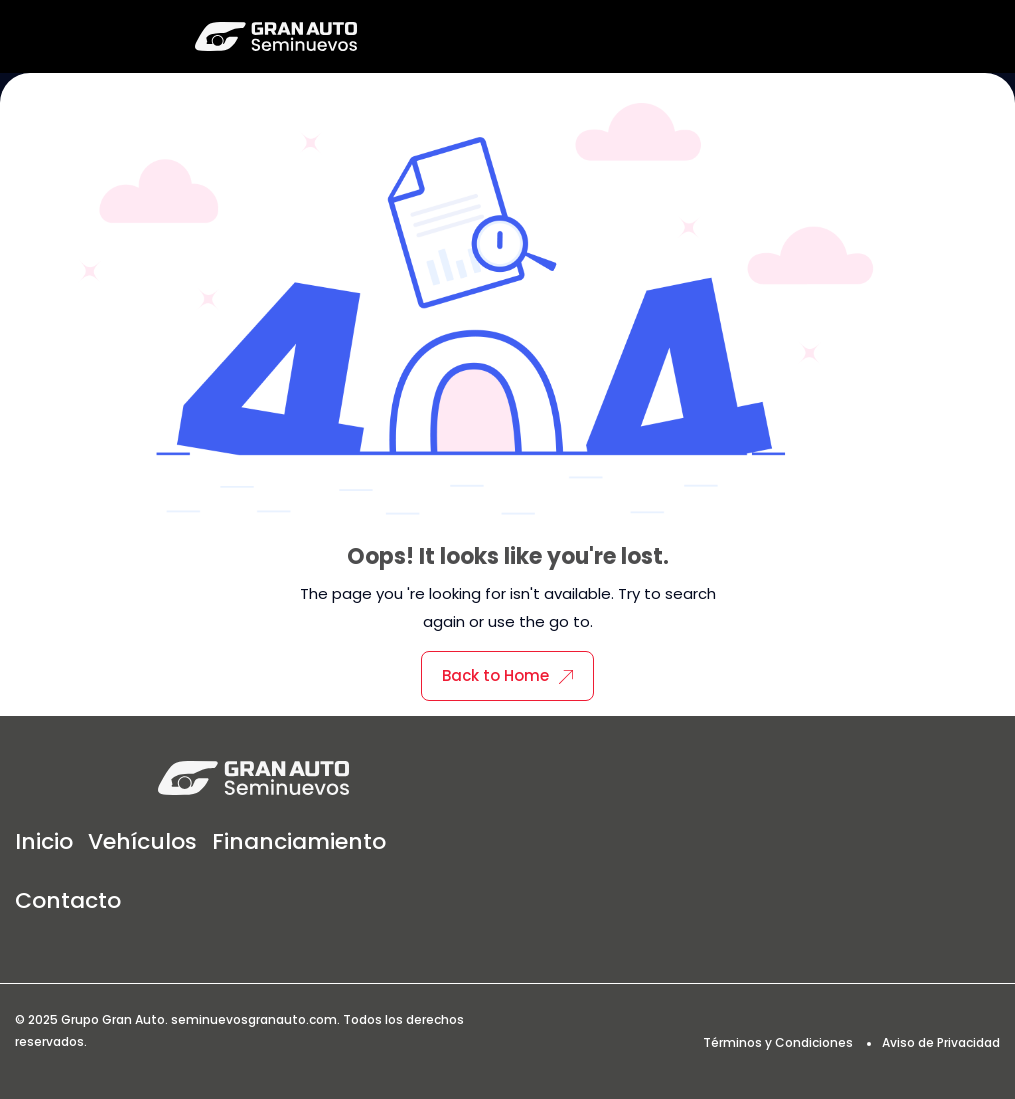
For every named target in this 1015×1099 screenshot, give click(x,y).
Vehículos (142, 841)
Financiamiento (299, 841)
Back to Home (507, 675)
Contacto (68, 900)
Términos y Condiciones (778, 1042)
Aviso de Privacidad (941, 1042)
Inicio (44, 841)
